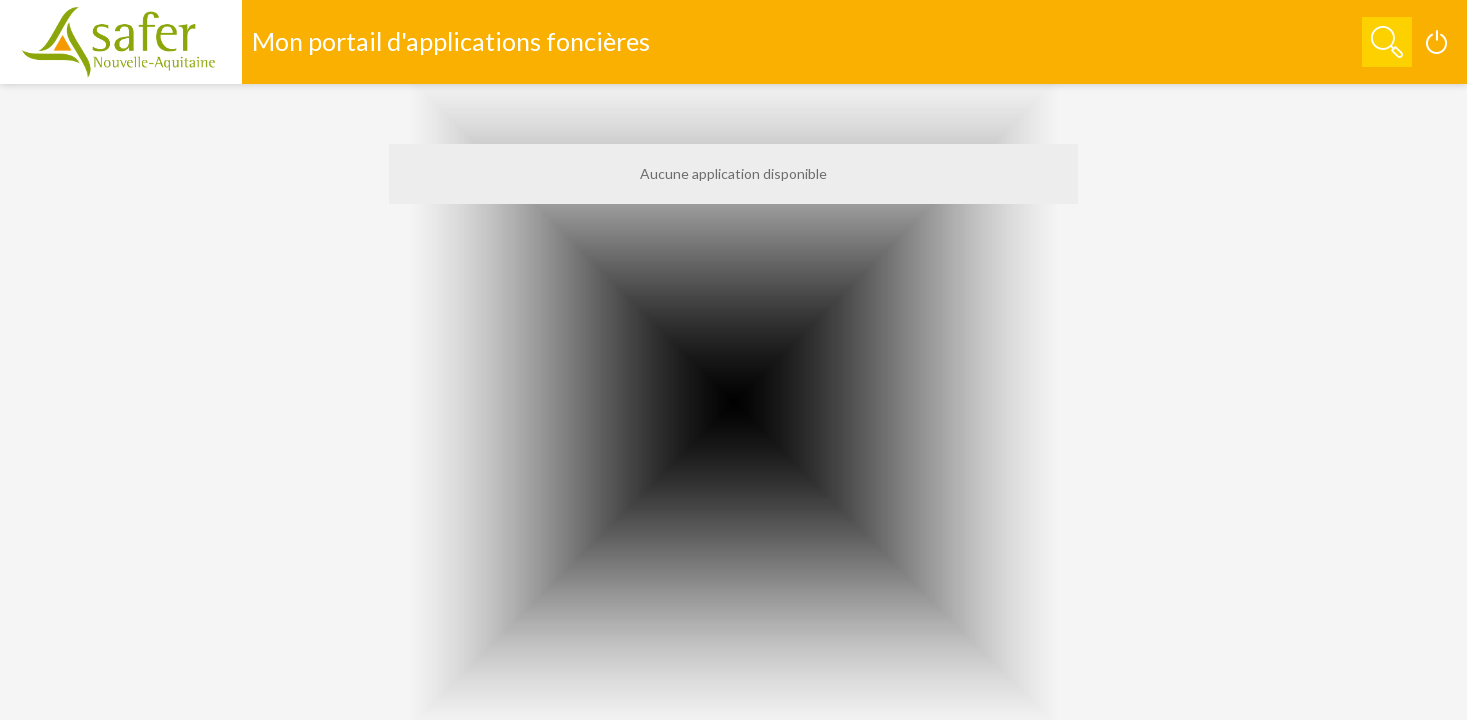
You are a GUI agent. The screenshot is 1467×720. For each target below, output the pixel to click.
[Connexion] (1437, 42)
